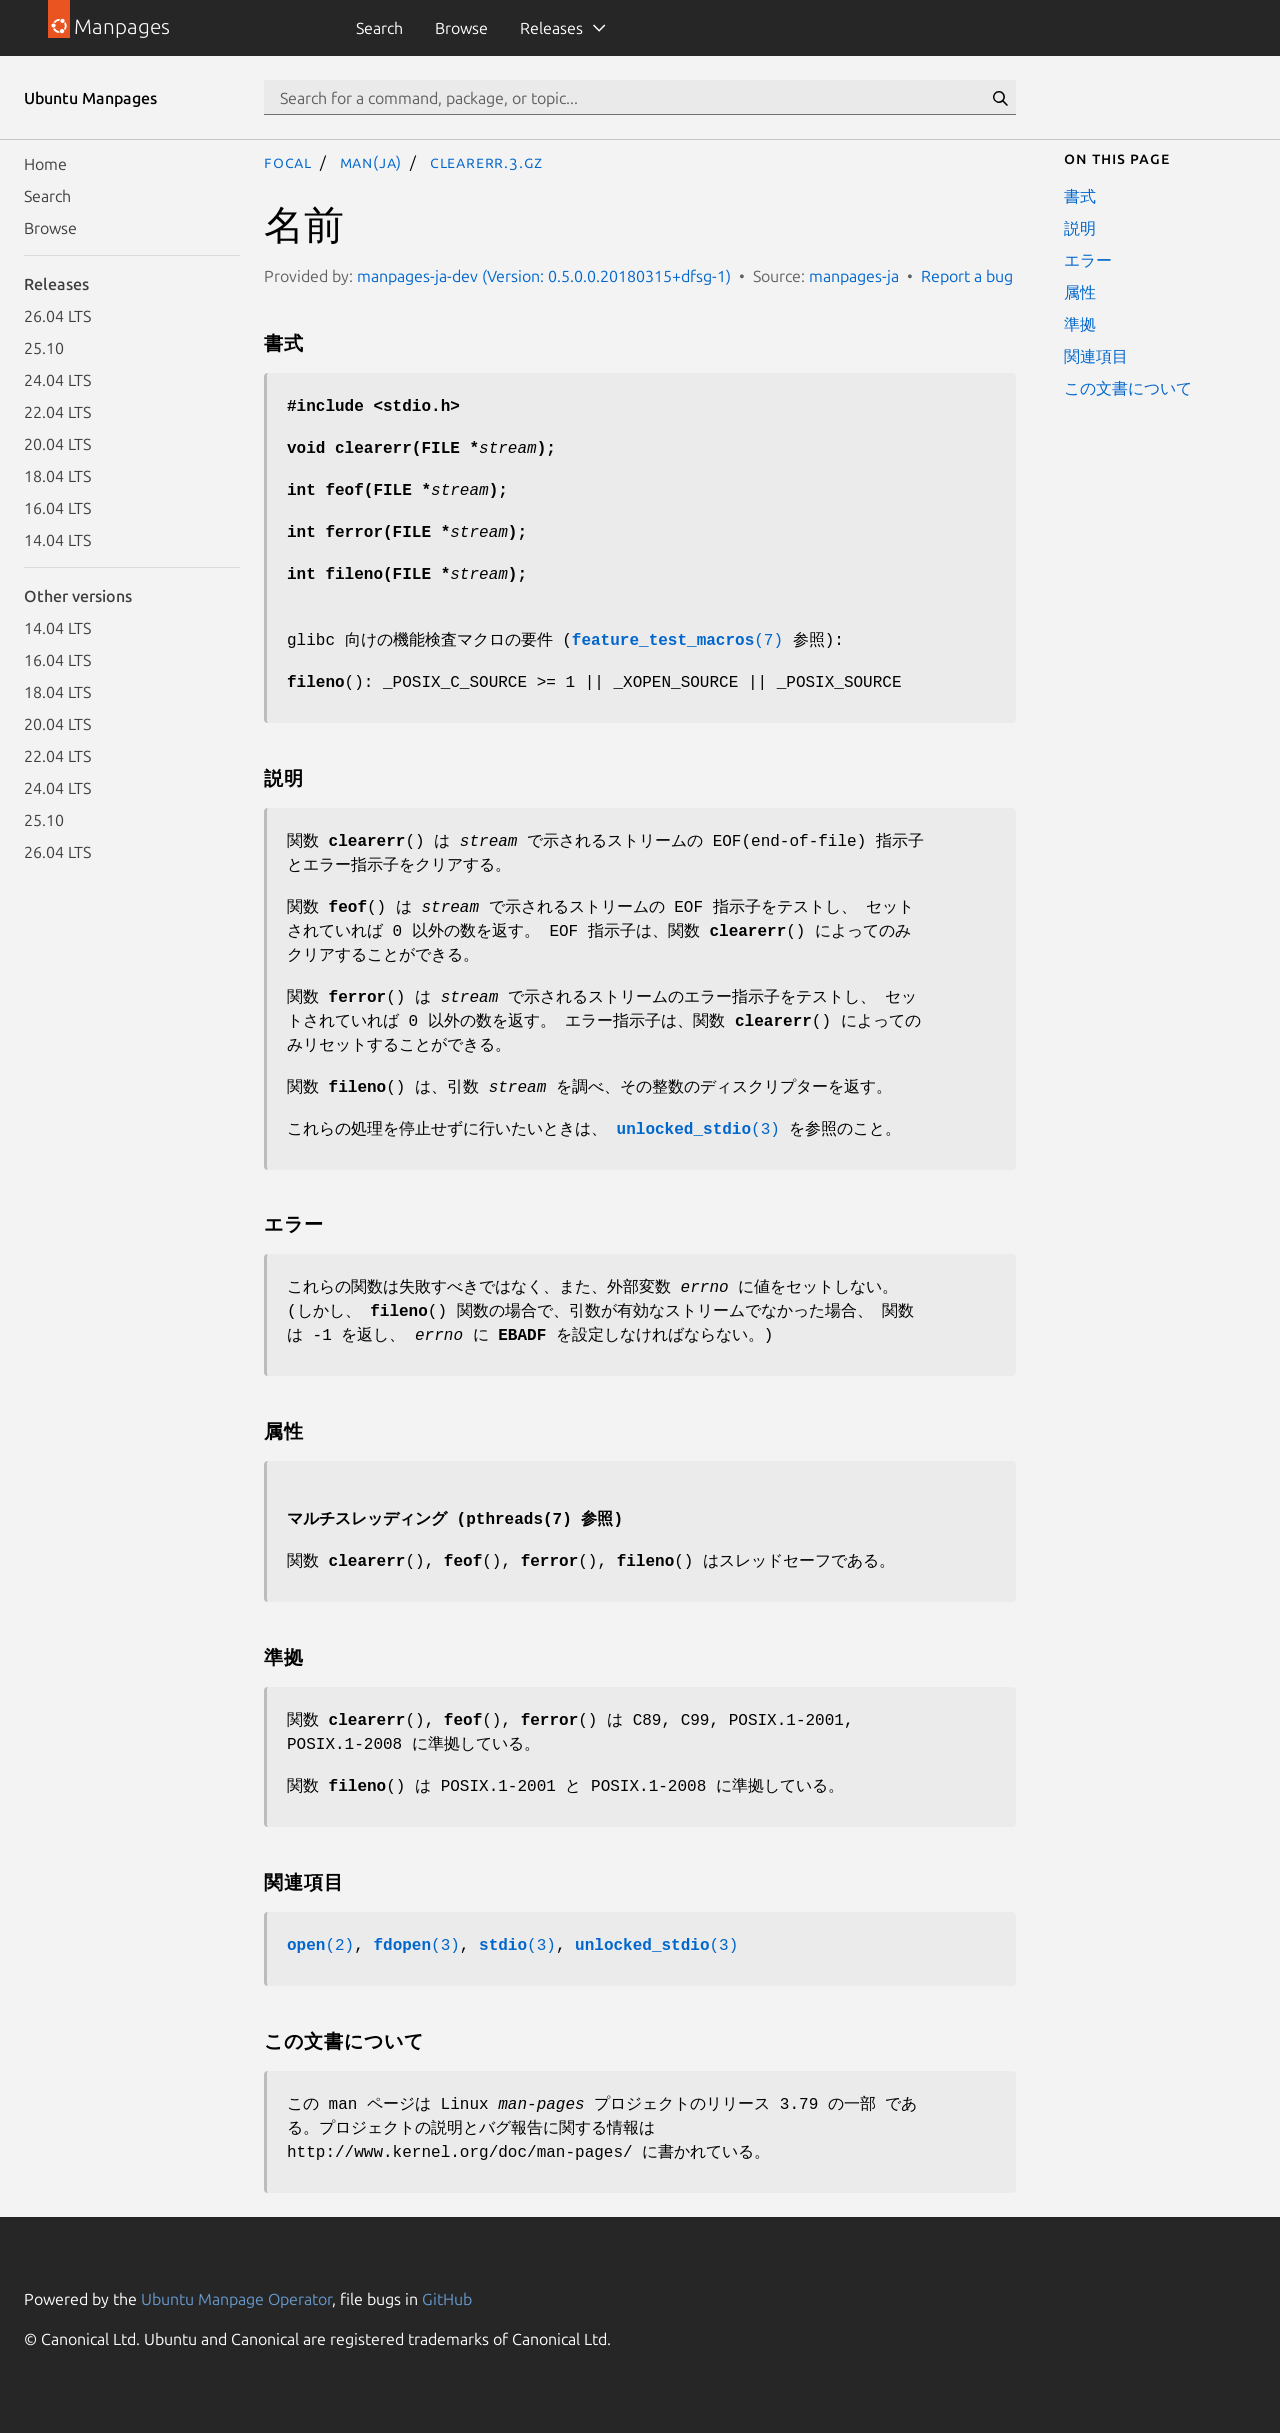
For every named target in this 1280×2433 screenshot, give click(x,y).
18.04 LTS (57, 476)
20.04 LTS (57, 444)
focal (288, 162)
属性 (1080, 292)
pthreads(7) (519, 1520)
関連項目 (1096, 356)
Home (45, 164)
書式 (1080, 196)
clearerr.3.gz (486, 162)
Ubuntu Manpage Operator (236, 2299)
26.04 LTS (57, 316)
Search (379, 28)
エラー (1088, 260)
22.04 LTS (57, 412)
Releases (551, 28)
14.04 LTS (57, 540)
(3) (698, 1130)
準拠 (1080, 324)
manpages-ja (854, 276)
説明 (1080, 228)
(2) (320, 1946)
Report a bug (967, 276)
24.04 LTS (57, 380)
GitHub (447, 2299)
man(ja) (371, 162)
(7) (677, 641)
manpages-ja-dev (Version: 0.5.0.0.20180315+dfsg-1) (544, 276)
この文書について (1128, 388)
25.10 (44, 348)
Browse (461, 28)
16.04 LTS (57, 508)
